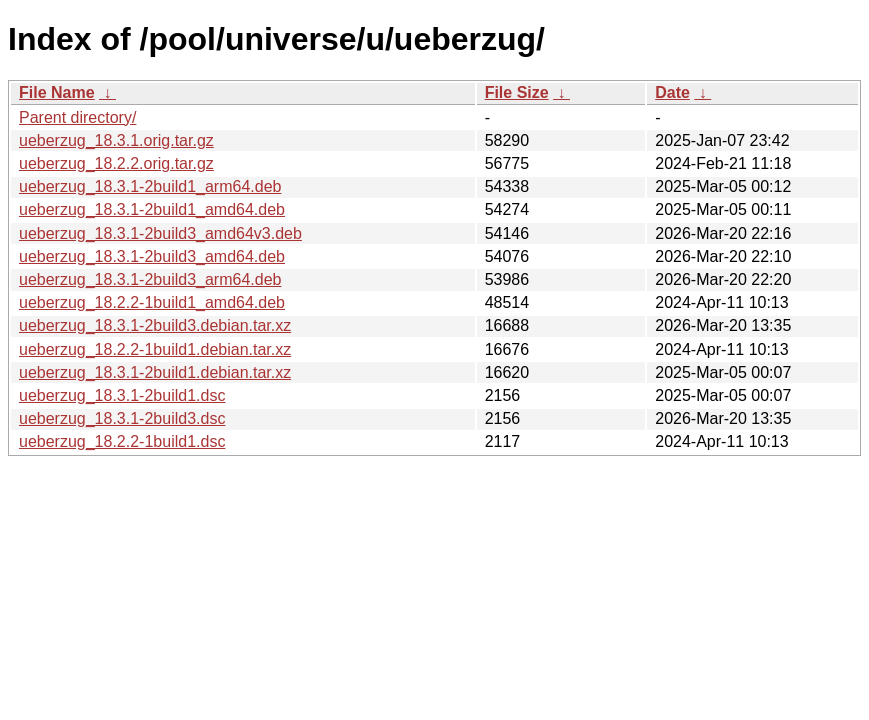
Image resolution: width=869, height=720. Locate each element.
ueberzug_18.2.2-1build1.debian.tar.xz (155, 349)
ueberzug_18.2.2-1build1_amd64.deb (152, 302)
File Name (57, 92)
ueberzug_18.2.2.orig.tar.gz (116, 163)
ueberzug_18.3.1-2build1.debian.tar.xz (155, 372)
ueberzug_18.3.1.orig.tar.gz (116, 140)
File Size (517, 92)
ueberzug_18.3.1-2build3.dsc (122, 418)
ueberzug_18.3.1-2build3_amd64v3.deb (160, 233)
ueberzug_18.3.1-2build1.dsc (122, 395)
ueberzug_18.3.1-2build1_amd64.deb (152, 209)
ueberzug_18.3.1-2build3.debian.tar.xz (155, 325)
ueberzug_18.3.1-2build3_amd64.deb (152, 256)
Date (672, 92)
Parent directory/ (77, 117)
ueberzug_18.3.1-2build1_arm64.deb (150, 186)
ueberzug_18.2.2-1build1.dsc (122, 441)
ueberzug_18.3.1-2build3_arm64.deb (150, 279)
